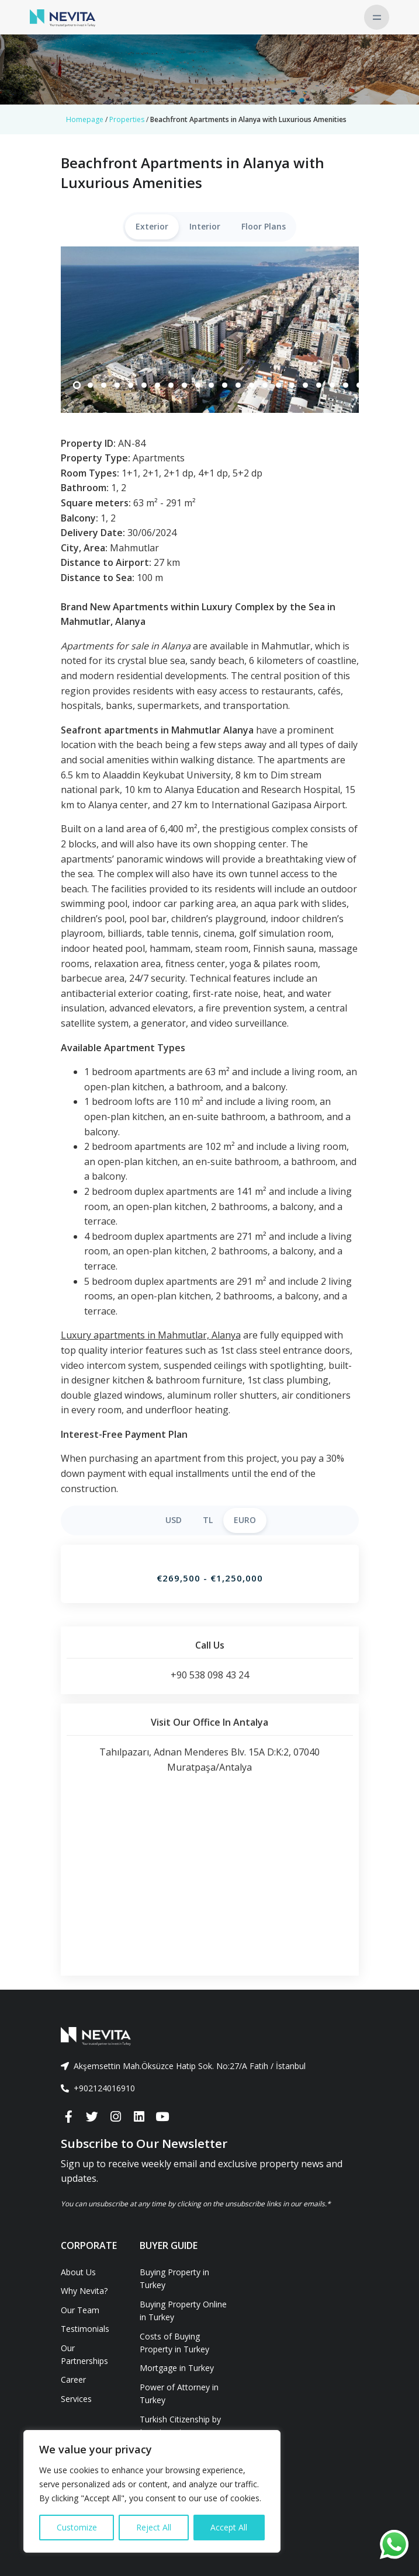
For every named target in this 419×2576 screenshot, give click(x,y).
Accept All (228, 2527)
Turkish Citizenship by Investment (180, 2426)
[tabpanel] (210, 329)
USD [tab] (173, 1519)
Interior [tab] (204, 226)
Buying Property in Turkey (174, 2278)
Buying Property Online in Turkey (183, 2311)
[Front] (210, 2036)
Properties (126, 119)
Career (73, 2379)
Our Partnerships (84, 2354)
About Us (78, 2272)
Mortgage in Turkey (177, 2367)
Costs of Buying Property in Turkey (174, 2343)
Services (76, 2398)
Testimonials (85, 2328)
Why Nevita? (84, 2290)
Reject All (153, 2527)
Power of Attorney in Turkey (179, 2393)
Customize (77, 2527)
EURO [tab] (245, 1519)
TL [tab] (208, 1519)
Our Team (80, 2310)
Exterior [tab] (152, 226)
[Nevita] (62, 17)
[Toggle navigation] (376, 17)
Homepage (84, 119)
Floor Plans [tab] (263, 226)
